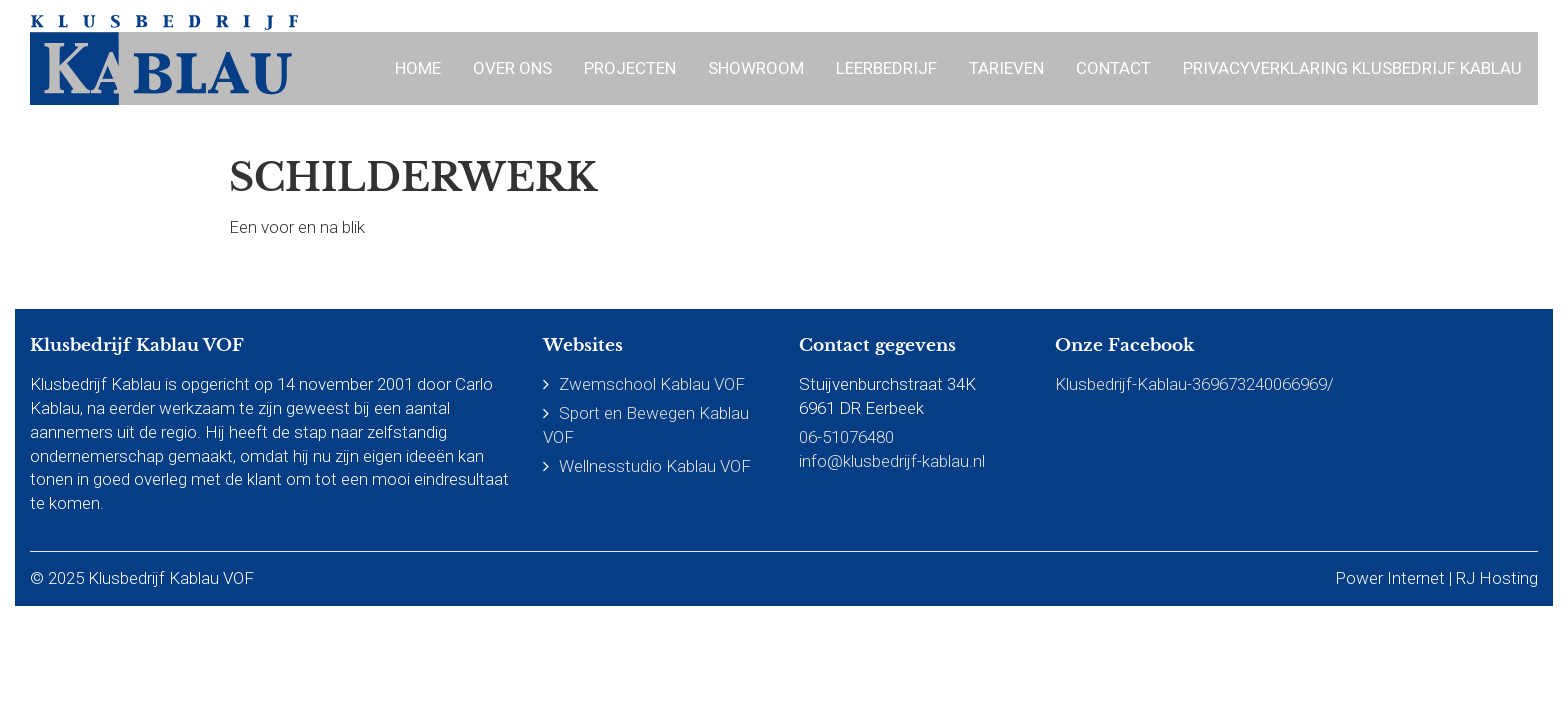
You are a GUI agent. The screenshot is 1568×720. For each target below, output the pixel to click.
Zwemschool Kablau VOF (652, 384)
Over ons (512, 68)
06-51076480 (846, 437)
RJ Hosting (1497, 578)
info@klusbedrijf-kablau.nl (892, 461)
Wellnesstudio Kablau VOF (655, 466)
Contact (1113, 68)
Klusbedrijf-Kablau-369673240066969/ (1194, 384)
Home (418, 68)
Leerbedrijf (886, 68)
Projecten (630, 68)
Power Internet (1390, 578)
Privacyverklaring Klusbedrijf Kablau (1352, 68)
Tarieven (1006, 68)
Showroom (756, 68)
